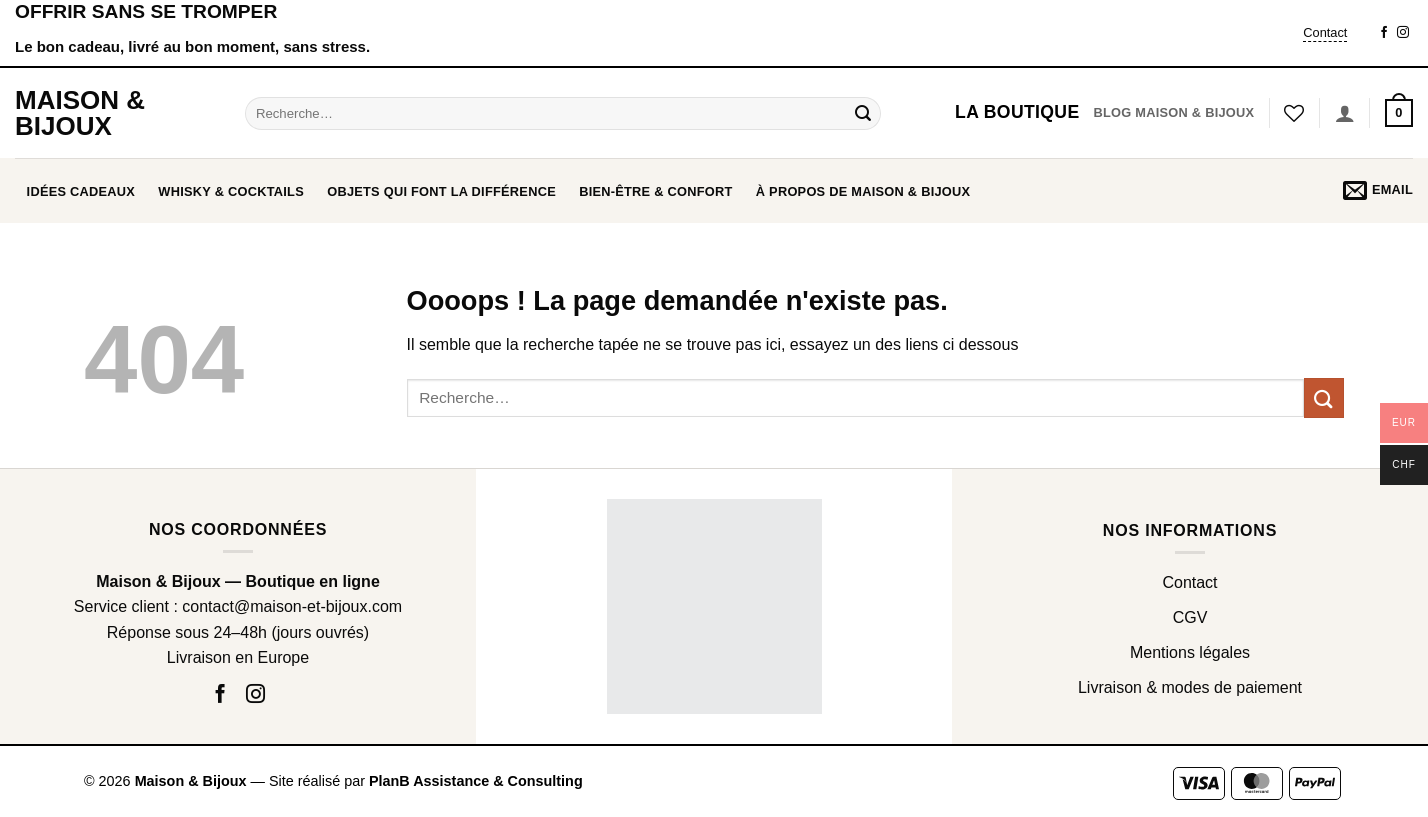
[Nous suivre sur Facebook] (1384, 33)
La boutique (1017, 112)
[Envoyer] (863, 113)
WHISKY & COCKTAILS (231, 191)
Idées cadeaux (81, 191)
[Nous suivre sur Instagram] (1403, 33)
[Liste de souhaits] (1294, 113)
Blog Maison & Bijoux (1173, 112)
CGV (1190, 617)
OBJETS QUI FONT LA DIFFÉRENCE (441, 191)
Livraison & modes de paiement (1190, 687)
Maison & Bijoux (80, 113)
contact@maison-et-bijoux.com (292, 606)
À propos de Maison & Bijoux (863, 191)
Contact (1325, 32)
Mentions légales (1190, 652)
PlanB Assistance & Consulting (476, 781)
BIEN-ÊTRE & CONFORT (655, 191)
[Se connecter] (1345, 113)
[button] (1399, 113)
